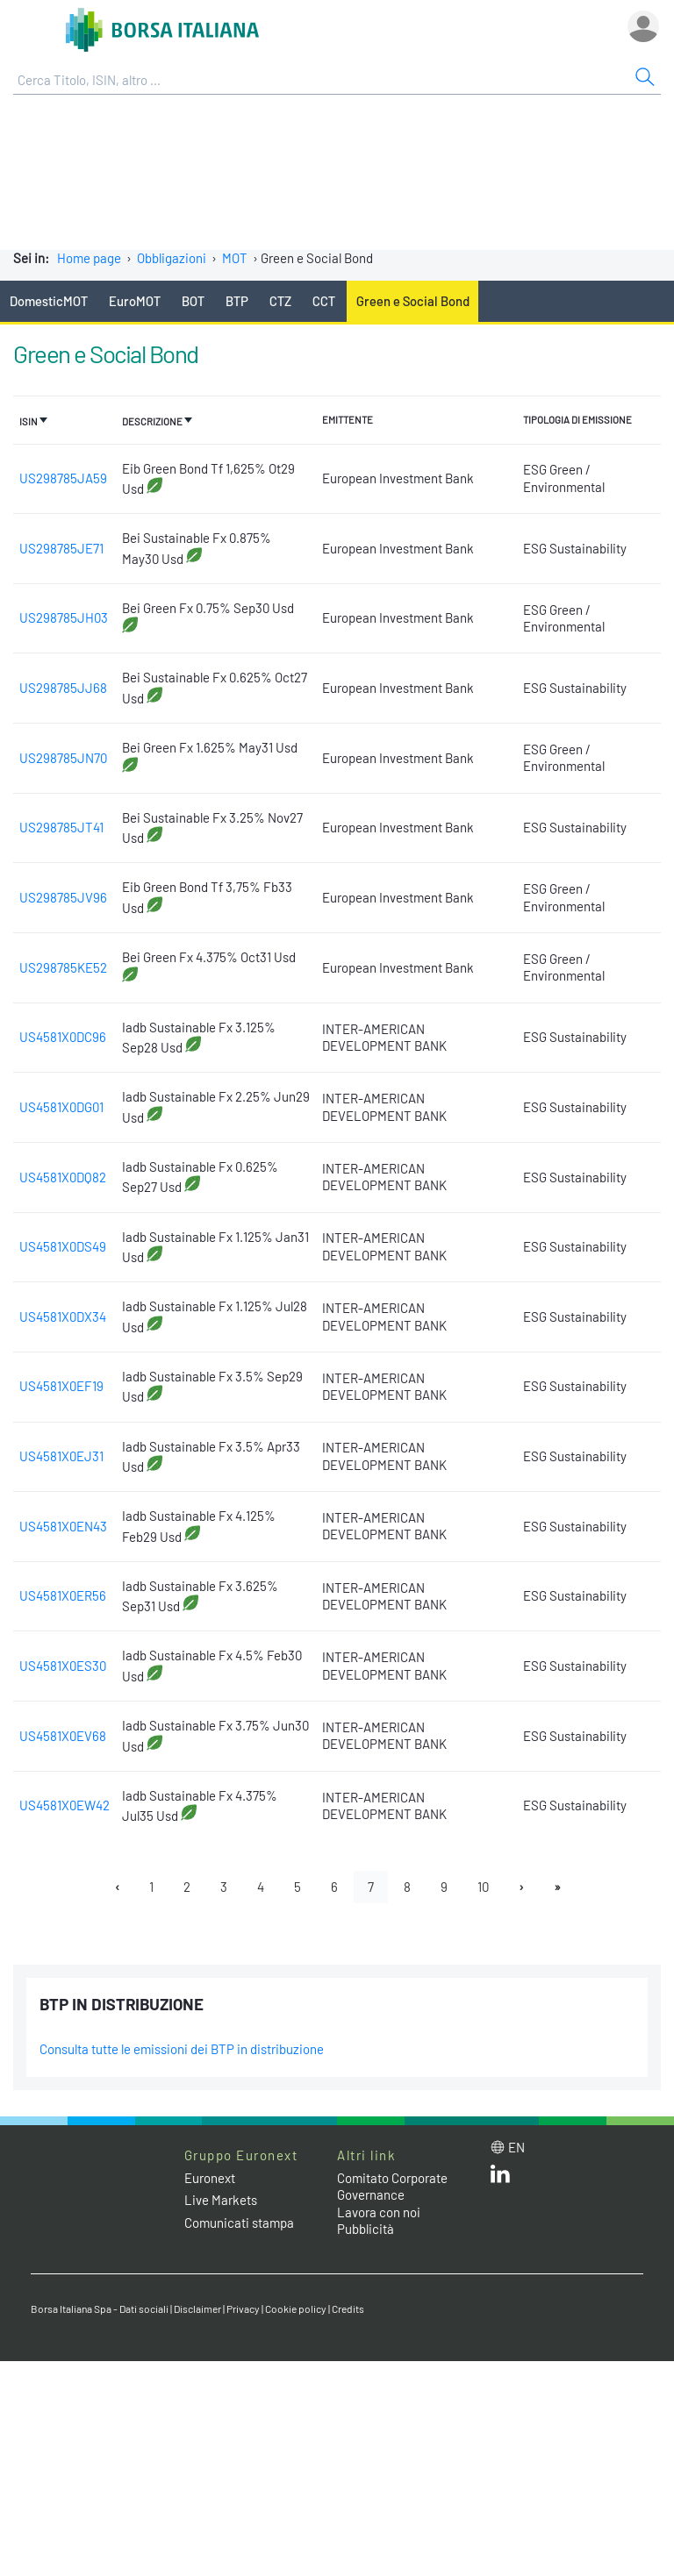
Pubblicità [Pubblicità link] (365, 2229)
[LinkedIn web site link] (500, 2178)
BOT (193, 301)
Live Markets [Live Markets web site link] (220, 2200)
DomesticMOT (49, 301)
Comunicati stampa (239, 2222)
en (516, 2147)
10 (483, 1887)
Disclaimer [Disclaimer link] (197, 2308)
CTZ (280, 301)
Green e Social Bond (413, 301)
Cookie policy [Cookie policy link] (295, 2308)
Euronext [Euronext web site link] (209, 2178)
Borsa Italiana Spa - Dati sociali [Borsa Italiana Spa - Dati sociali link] (99, 2308)
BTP (237, 301)
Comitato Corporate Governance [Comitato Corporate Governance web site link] (392, 2186)
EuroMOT (135, 301)
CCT (323, 301)
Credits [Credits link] (348, 2308)
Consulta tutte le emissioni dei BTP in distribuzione (181, 2049)
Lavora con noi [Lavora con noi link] (378, 2212)
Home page (89, 258)
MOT (234, 258)
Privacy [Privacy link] (243, 2308)
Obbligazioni (171, 258)
